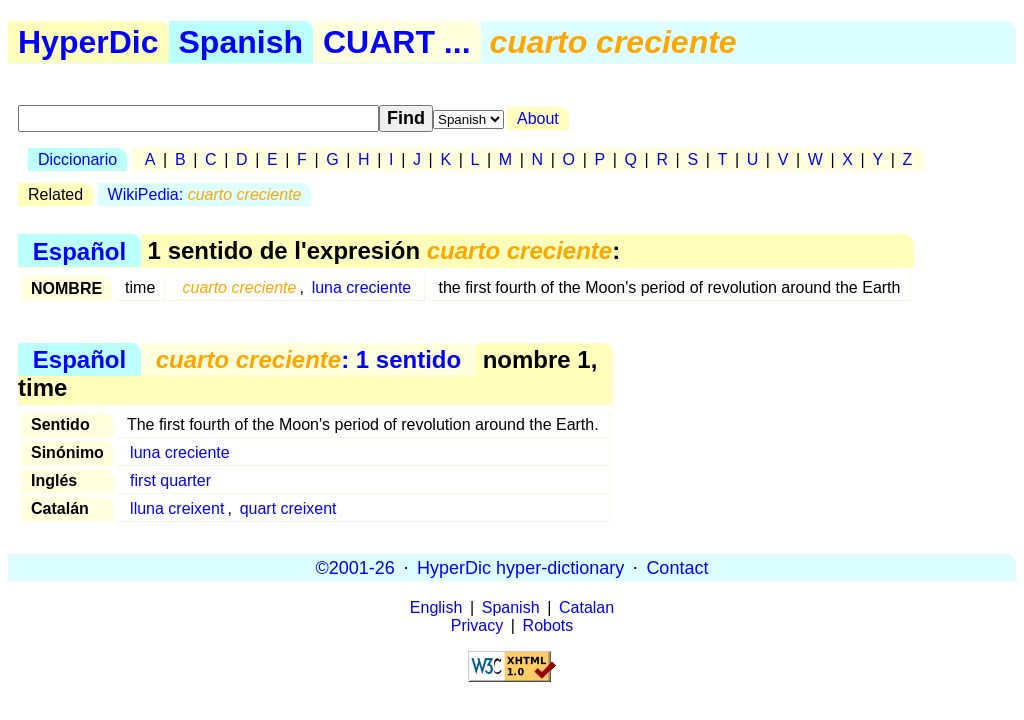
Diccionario (77, 159)
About (538, 118)
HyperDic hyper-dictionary (520, 567)
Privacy (477, 625)
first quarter (170, 480)
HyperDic (88, 42)
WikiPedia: (205, 194)
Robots (548, 625)
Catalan (586, 607)
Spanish (241, 42)
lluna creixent (177, 508)
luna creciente (362, 287)
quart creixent (288, 508)
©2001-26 (355, 567)
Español (79, 250)
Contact (677, 567)
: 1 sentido (308, 359)
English (436, 607)
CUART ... (397, 42)
